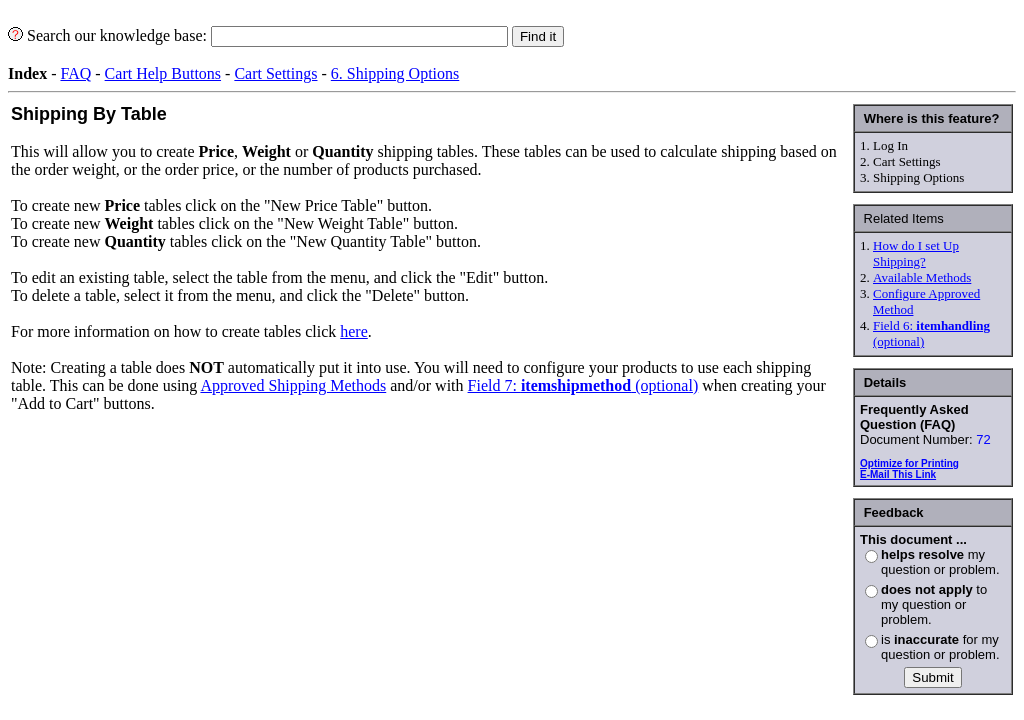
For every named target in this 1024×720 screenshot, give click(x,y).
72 (983, 439)
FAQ (75, 73)
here (354, 331)
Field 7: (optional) (583, 385)
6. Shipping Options (395, 73)
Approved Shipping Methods (293, 385)
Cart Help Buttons (163, 73)
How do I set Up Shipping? (916, 253)
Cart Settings (275, 73)
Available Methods (922, 277)
